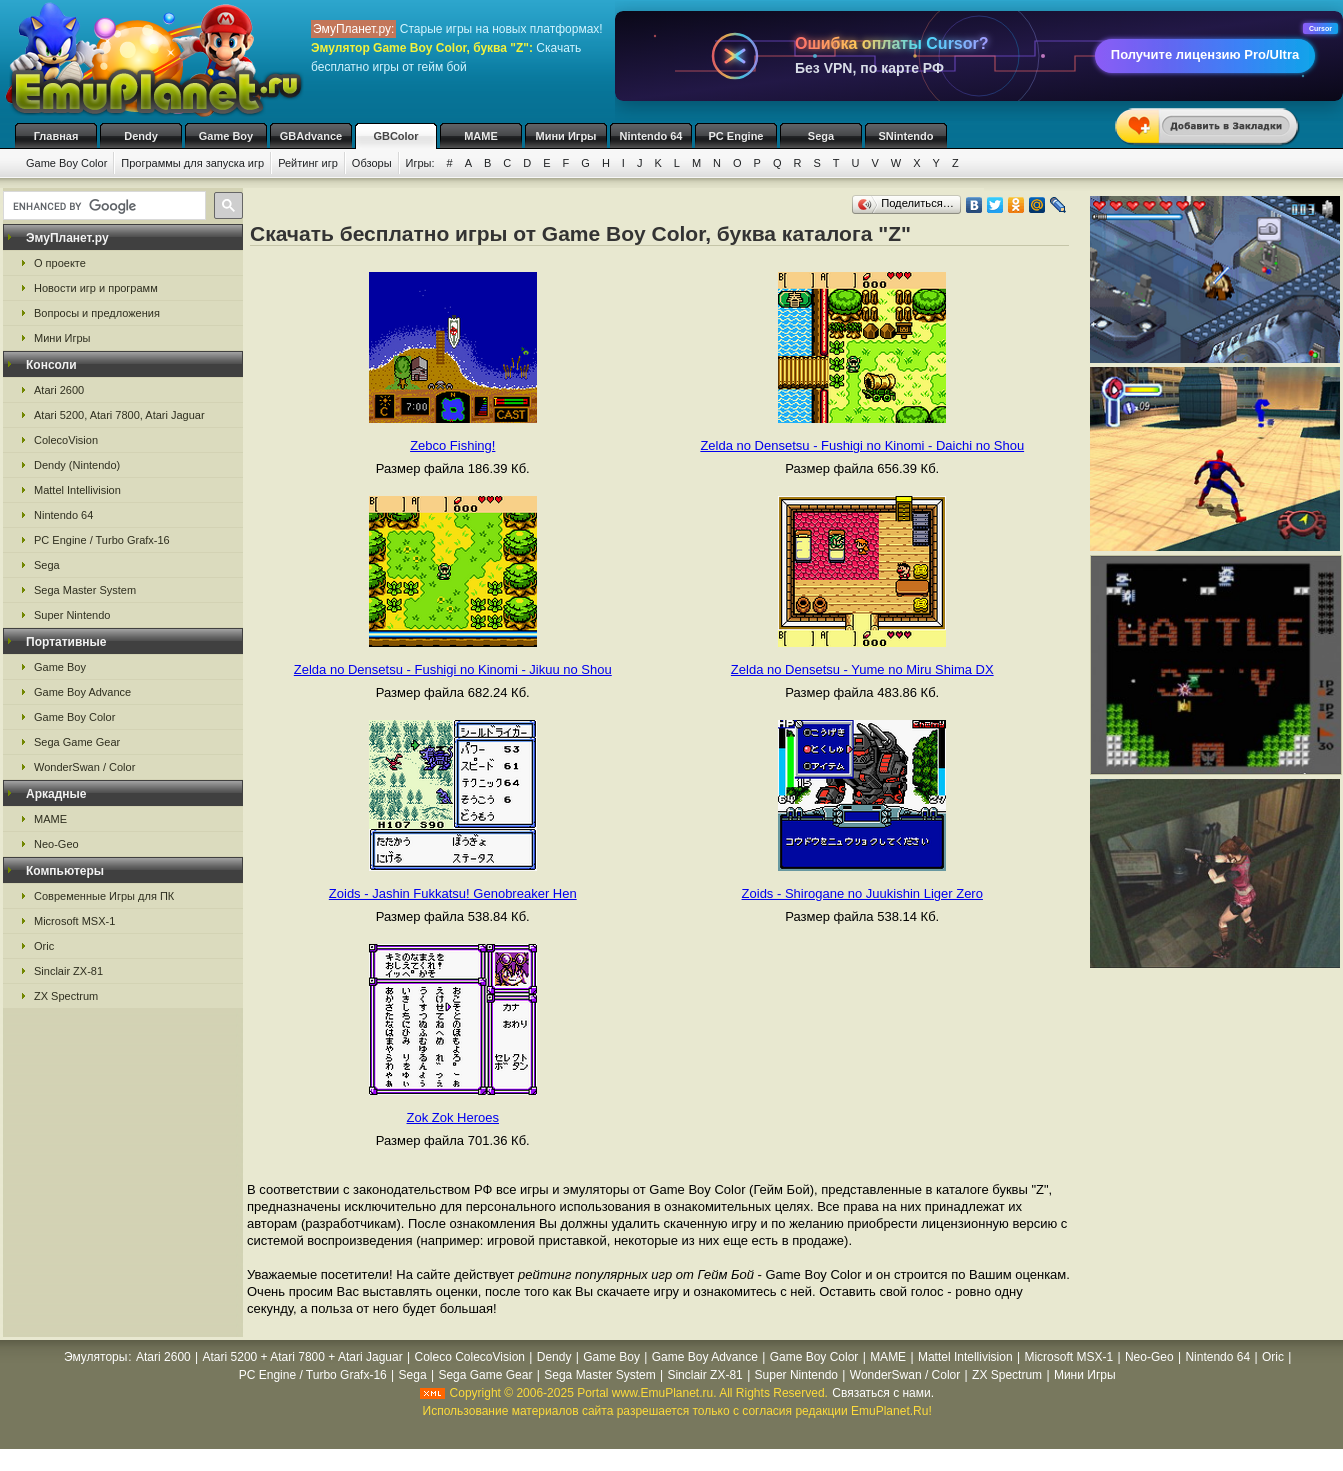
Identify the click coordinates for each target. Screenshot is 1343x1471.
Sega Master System (85, 590)
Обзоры (372, 163)
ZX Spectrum (66, 996)
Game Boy (226, 136)
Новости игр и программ (96, 288)
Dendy (141, 136)
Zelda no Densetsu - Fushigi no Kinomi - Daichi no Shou (862, 445)
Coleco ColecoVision (469, 1357)
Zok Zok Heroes (453, 1117)
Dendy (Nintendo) (77, 465)
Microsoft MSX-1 (74, 921)
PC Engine (735, 136)
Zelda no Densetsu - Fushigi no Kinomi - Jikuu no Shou (453, 669)
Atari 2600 (59, 390)
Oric (44, 946)
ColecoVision (66, 440)
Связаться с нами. (883, 1393)
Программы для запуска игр (192, 163)
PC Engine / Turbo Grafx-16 (102, 540)
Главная (56, 136)
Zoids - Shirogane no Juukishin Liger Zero (862, 893)
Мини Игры (566, 136)
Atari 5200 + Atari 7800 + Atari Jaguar (303, 1357)
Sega (821, 136)
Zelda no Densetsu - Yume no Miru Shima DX (862, 669)
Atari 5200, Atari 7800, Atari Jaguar (119, 415)
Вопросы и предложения (97, 313)
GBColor (395, 136)
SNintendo (906, 136)
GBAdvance (311, 136)
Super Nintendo (72, 615)
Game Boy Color (66, 163)
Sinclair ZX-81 (68, 971)
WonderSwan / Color (84, 767)
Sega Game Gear (77, 742)
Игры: (420, 163)
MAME (481, 136)
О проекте (60, 263)
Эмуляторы (95, 1357)
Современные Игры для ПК (104, 896)
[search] (102, 206)
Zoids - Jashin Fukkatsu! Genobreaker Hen (453, 893)
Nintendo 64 (651, 136)
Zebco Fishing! (452, 445)
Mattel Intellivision (77, 490)
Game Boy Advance (82, 692)
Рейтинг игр (308, 163)
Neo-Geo (56, 844)
